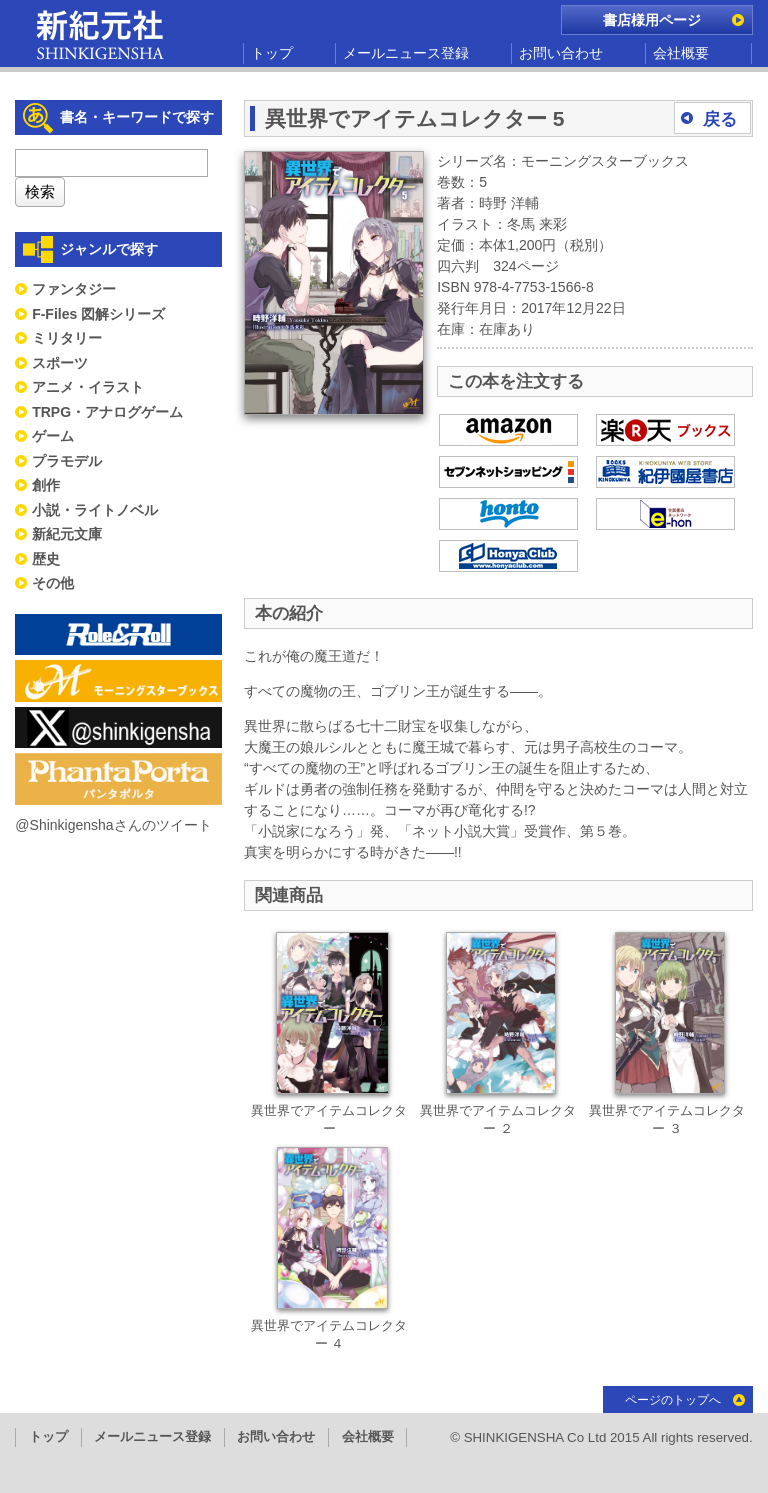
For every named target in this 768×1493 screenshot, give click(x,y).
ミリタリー (67, 338)
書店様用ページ (652, 20)
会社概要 (681, 53)
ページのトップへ (673, 1400)
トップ (272, 53)
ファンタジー (74, 289)
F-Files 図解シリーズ (98, 314)
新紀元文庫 (67, 534)
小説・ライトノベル (95, 510)
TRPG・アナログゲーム (107, 412)
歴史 (46, 559)
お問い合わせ (561, 53)
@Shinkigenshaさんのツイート (113, 825)
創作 (46, 485)
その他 (53, 583)
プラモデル (67, 461)
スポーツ (60, 363)
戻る (720, 119)
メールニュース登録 (406, 53)
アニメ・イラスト (88, 387)
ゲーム (53, 436)
